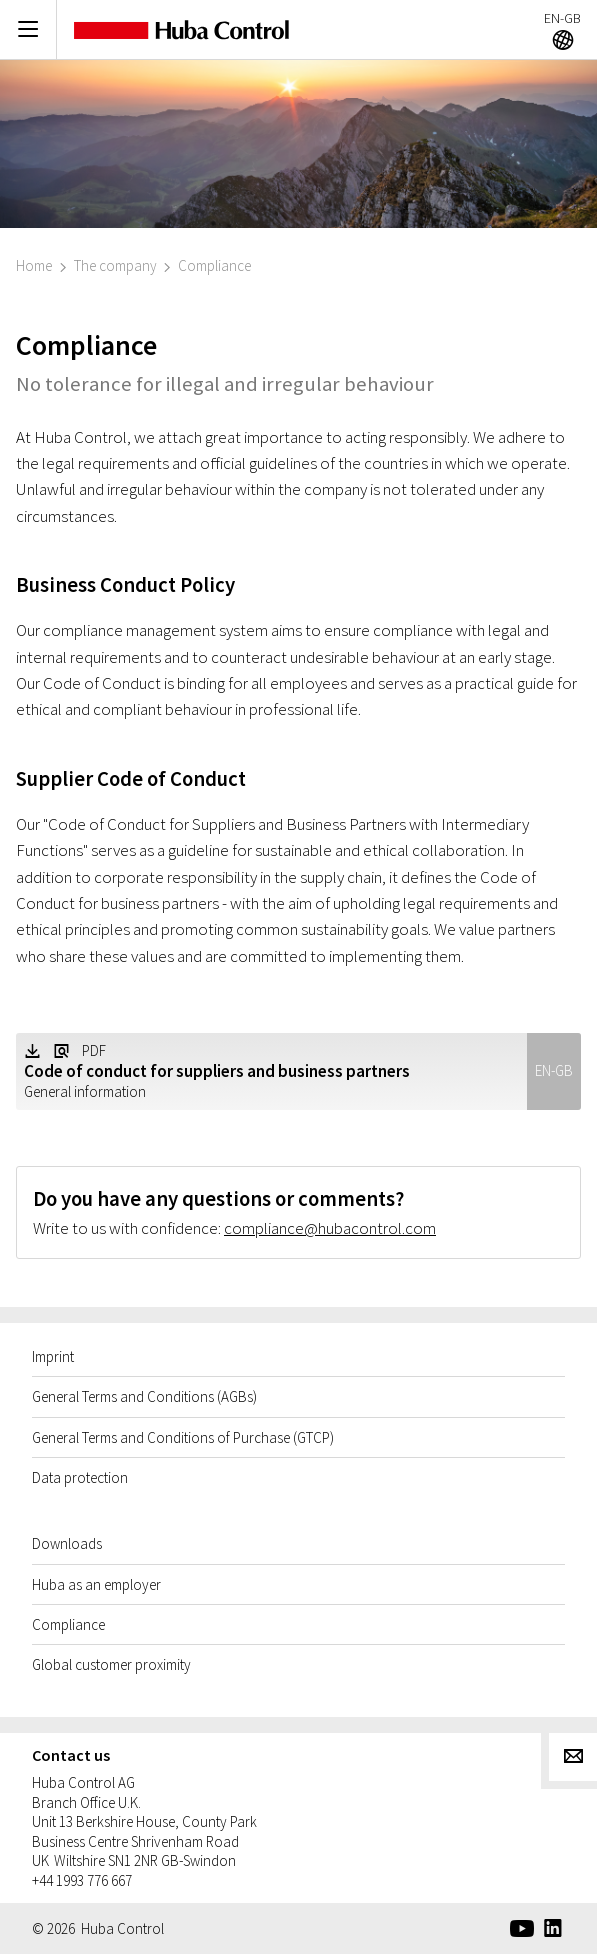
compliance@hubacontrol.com (330, 1228)
